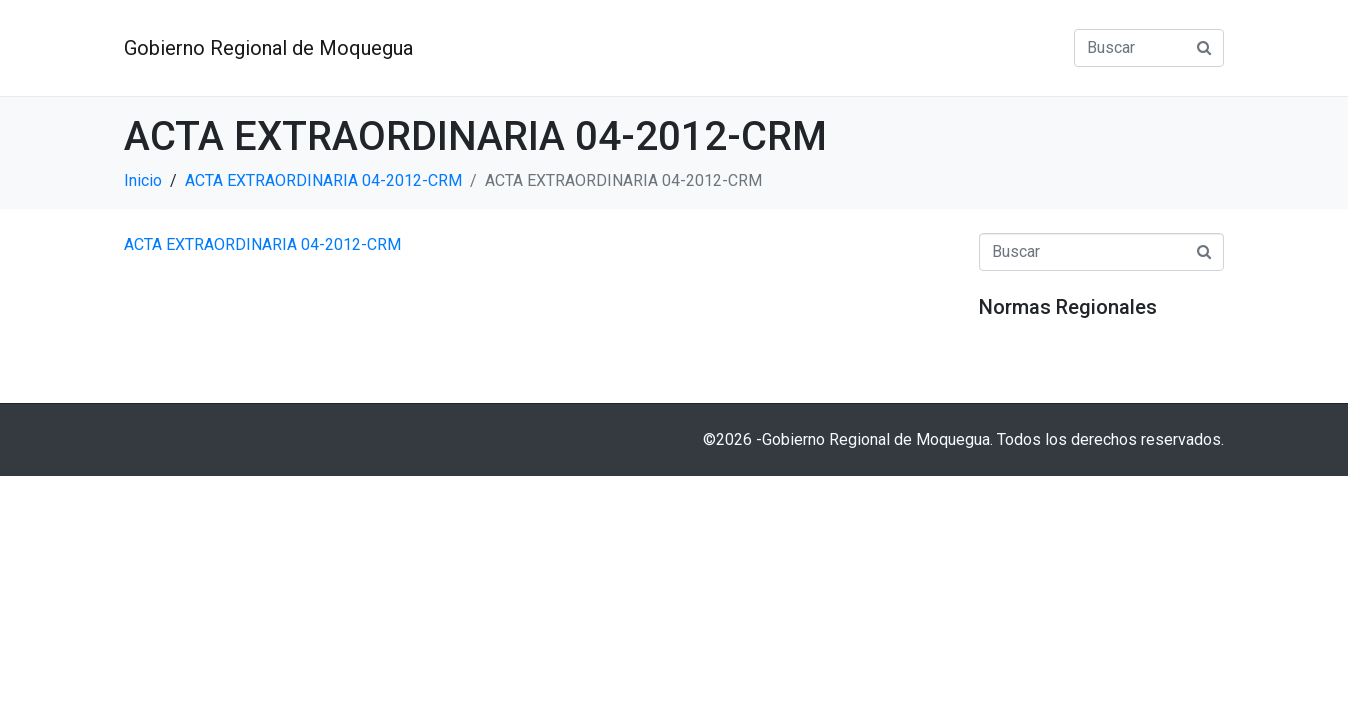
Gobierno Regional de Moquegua (268, 48)
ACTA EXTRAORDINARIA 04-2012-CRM (262, 244)
